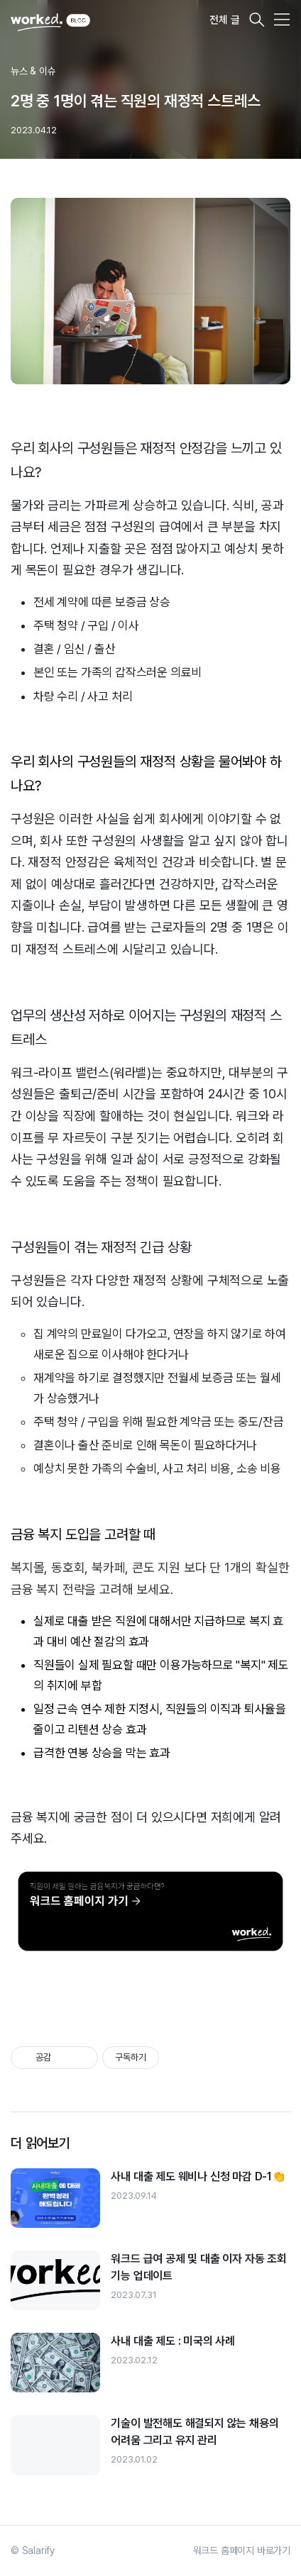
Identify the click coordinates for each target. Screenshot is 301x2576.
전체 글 (224, 19)
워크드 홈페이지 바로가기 (241, 2550)
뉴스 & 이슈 (33, 71)
